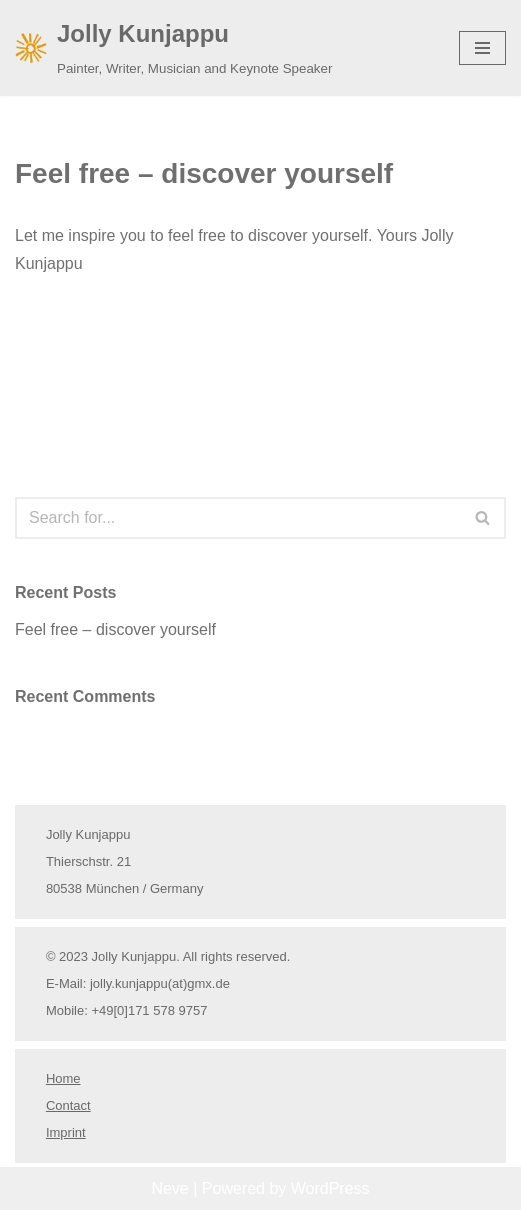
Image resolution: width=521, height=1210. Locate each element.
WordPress (330, 1188)
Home (63, 1078)
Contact (68, 1105)
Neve (169, 1188)
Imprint (66, 1132)
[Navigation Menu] (482, 48)
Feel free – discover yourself (204, 173)
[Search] (238, 518)
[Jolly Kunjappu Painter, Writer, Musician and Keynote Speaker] (173, 48)
